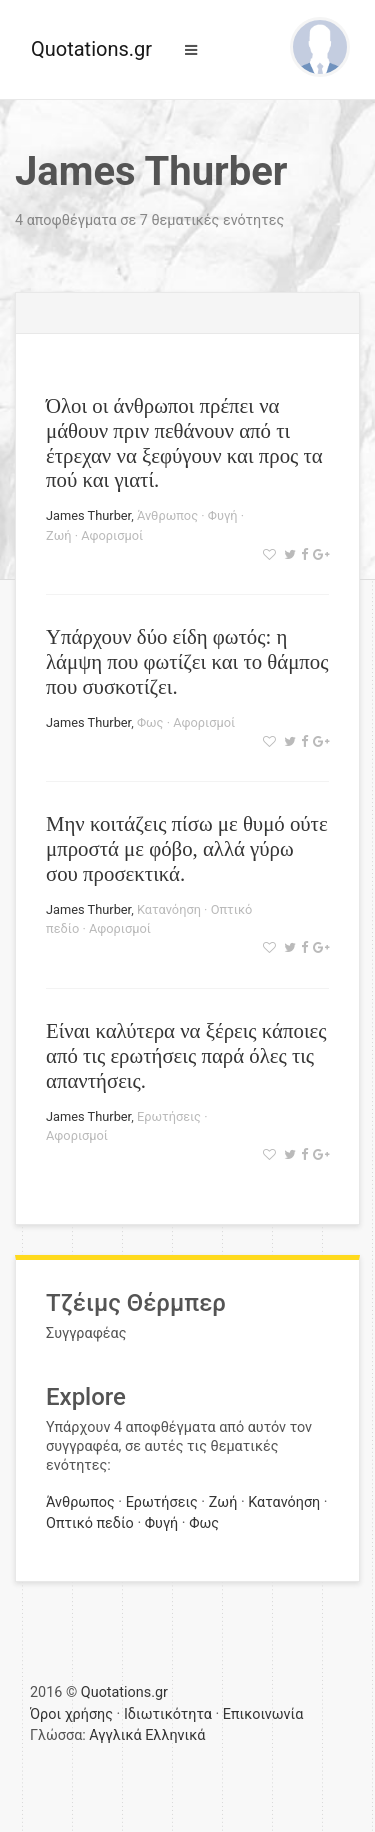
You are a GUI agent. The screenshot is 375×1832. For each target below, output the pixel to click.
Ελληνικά (175, 1735)
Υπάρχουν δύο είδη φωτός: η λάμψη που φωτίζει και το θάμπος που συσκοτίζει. (187, 661)
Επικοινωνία (263, 1714)
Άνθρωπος (167, 515)
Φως (150, 722)
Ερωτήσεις (169, 1116)
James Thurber (88, 515)
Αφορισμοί (112, 535)
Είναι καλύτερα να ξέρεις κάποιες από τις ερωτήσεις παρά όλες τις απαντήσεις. (186, 1055)
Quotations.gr (91, 49)
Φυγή (223, 515)
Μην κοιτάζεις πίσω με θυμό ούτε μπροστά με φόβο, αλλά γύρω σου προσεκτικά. (187, 848)
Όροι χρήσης (71, 1714)
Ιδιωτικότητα (168, 1714)
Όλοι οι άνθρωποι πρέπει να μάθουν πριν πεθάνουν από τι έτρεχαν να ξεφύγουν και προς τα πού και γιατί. (184, 443)
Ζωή (58, 535)
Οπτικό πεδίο (90, 1523)
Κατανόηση (169, 909)
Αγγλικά (115, 1735)
